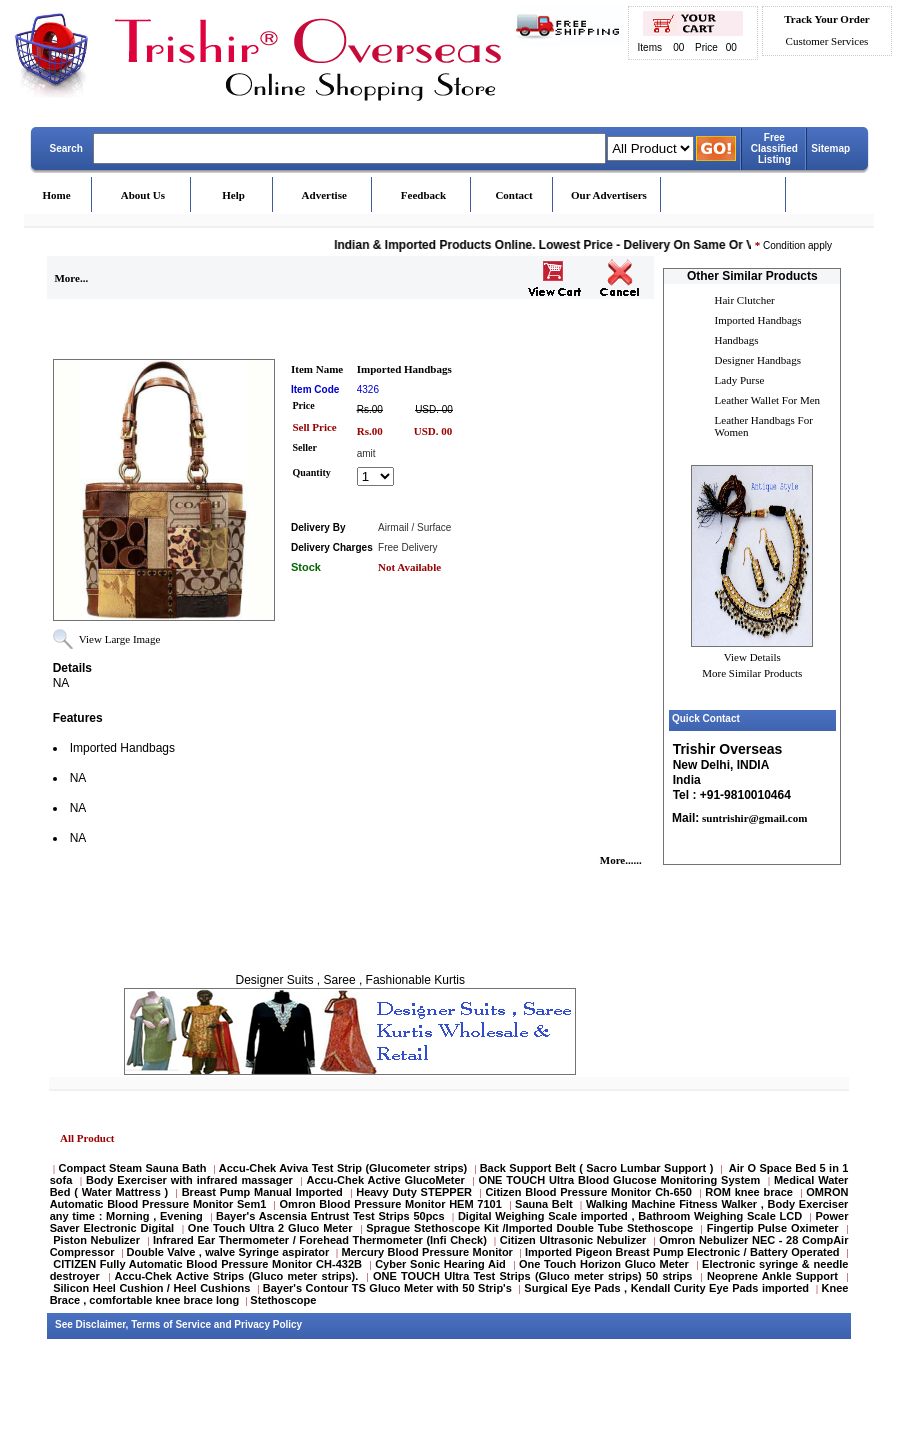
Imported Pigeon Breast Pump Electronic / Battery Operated (684, 1252)
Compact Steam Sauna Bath (133, 1168)
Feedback (423, 195)
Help (233, 195)
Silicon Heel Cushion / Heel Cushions (151, 1288)
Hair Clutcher (745, 300)
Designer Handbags (758, 360)
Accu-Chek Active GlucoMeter (388, 1180)
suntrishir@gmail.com (753, 818)
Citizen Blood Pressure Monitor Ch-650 (588, 1192)
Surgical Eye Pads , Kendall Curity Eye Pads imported (666, 1288)
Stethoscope (283, 1300)
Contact (513, 195)
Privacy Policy (268, 1324)
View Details (752, 657)
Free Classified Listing (774, 148)
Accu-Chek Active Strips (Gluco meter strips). (236, 1276)
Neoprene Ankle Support (772, 1276)
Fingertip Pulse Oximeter (773, 1228)
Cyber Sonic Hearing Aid (440, 1264)
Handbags (737, 340)
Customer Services (827, 41)
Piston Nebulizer (96, 1240)
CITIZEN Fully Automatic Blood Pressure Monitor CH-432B (207, 1264)
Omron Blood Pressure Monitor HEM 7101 (391, 1204)
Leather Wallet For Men (768, 400)
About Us (143, 195)
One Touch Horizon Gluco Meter (606, 1264)
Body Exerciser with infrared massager (189, 1180)
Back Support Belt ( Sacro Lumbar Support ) (597, 1168)
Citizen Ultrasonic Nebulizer (573, 1240)
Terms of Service (171, 1324)
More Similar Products (752, 673)
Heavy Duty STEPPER (414, 1192)
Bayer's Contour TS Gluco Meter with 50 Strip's (387, 1288)
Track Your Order (826, 19)
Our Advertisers (609, 195)
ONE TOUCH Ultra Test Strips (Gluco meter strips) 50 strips (532, 1276)
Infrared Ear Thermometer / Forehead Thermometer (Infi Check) (320, 1240)
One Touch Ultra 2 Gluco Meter (270, 1228)
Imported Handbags (758, 320)
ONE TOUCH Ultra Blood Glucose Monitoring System (620, 1180)
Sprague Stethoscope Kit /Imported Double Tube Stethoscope (529, 1228)
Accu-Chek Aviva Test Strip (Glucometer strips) (343, 1168)
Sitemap (830, 148)
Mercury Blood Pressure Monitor (426, 1252)
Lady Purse (740, 380)
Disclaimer (101, 1324)
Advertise (324, 195)
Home (57, 195)
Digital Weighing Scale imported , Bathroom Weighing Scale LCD (630, 1216)
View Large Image (120, 639)
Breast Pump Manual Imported (262, 1192)
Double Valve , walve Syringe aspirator (228, 1252)
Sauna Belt (545, 1204)
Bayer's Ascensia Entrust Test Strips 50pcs (330, 1216)
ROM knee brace (749, 1192)
